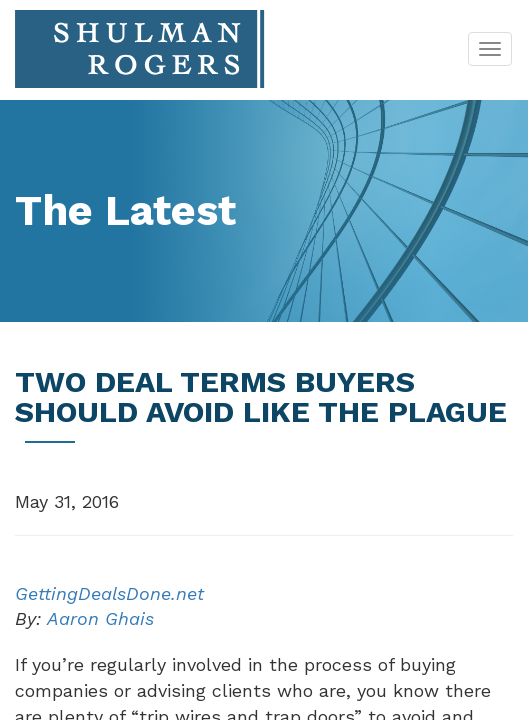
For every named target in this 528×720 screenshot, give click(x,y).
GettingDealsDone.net (109, 593)
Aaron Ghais (100, 618)
